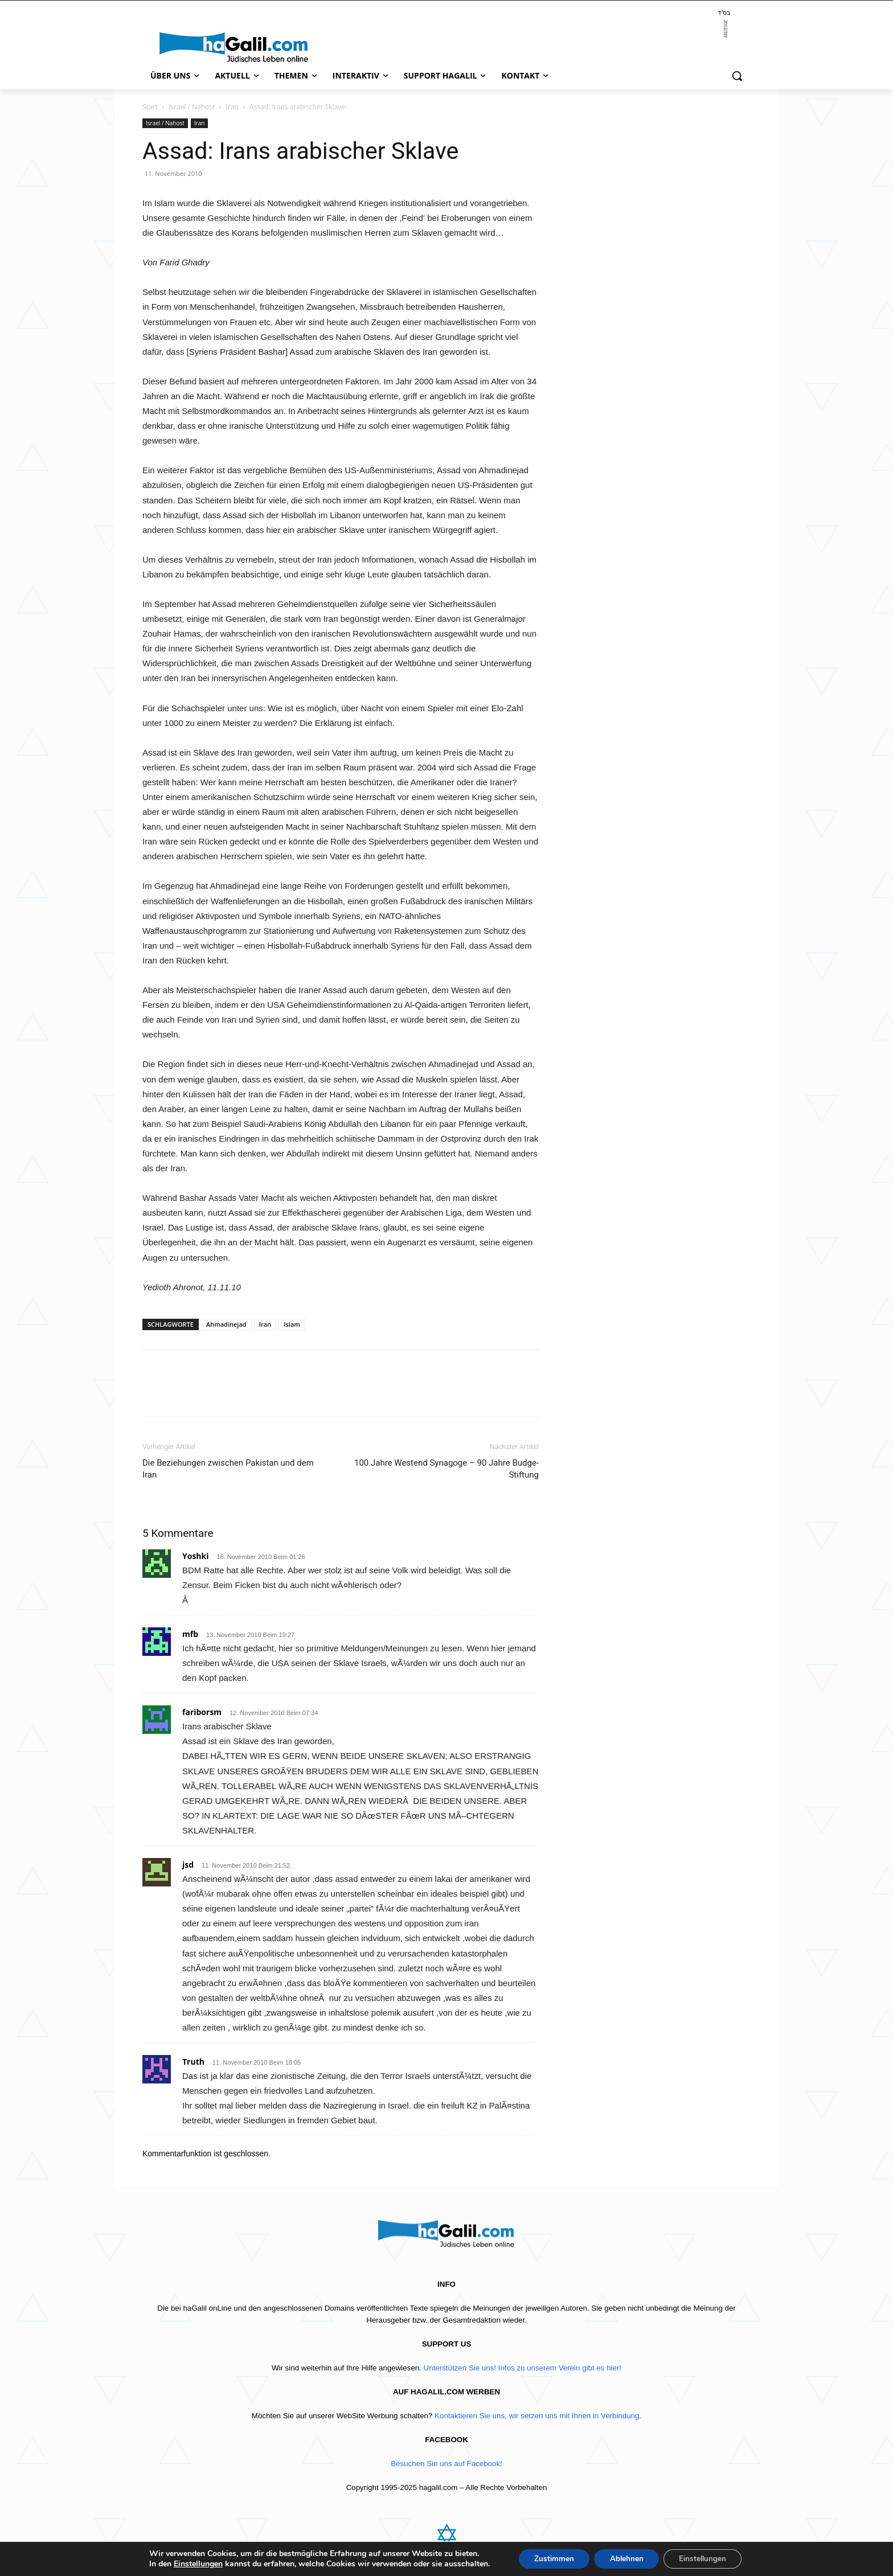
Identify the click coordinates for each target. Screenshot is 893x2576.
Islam (292, 1324)
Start (150, 107)
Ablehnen (626, 2558)
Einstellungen (191, 2563)
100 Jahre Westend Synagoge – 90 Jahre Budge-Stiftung (446, 1469)
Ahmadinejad (226, 1324)
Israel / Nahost (192, 107)
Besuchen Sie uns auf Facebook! (446, 2463)
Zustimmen (550, 2558)
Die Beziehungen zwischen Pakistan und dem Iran (228, 1469)
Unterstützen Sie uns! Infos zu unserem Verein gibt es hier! (522, 2368)
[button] (737, 75)
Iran (232, 107)
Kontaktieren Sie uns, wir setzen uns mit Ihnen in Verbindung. (538, 2415)
